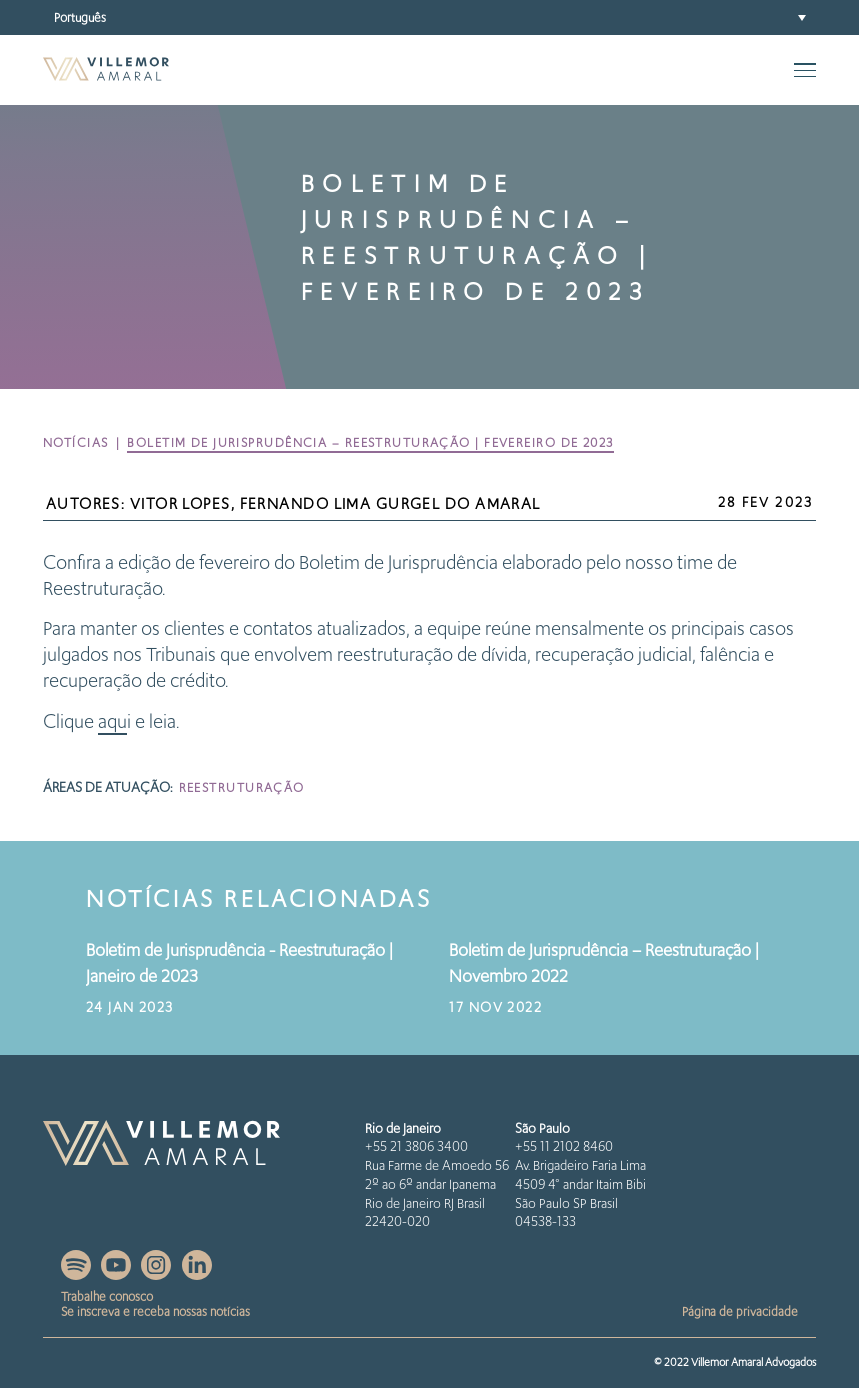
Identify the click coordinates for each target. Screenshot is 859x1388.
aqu (112, 721)
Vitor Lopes (180, 504)
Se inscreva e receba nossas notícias (155, 1311)
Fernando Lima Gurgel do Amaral (390, 504)
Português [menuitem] (80, 16)
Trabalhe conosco (107, 1296)
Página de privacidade (740, 1311)
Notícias (76, 442)
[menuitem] (429, 17)
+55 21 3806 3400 (416, 1146)
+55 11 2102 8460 (564, 1146)
